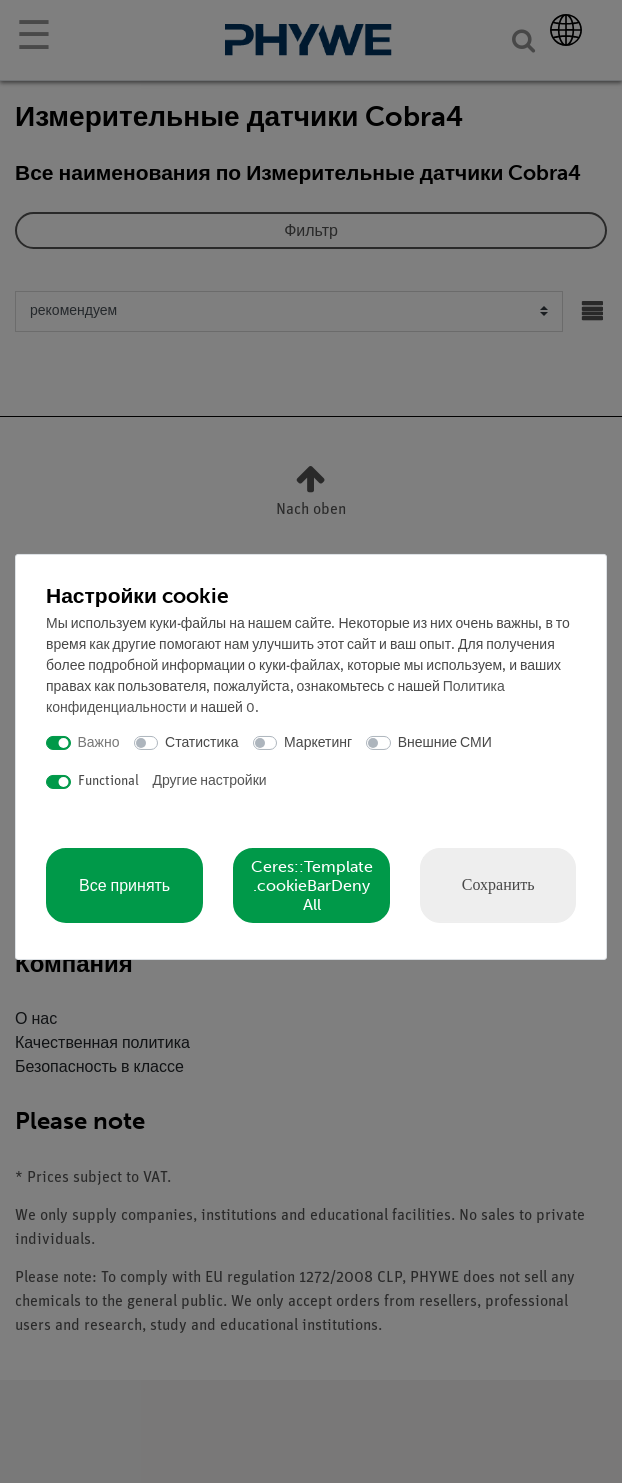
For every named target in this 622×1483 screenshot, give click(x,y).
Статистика (202, 743)
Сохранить (498, 884)
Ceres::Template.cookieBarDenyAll (312, 885)
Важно (99, 743)
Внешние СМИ (445, 743)
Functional (108, 781)
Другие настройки (210, 781)
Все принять (124, 885)
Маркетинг (318, 743)
